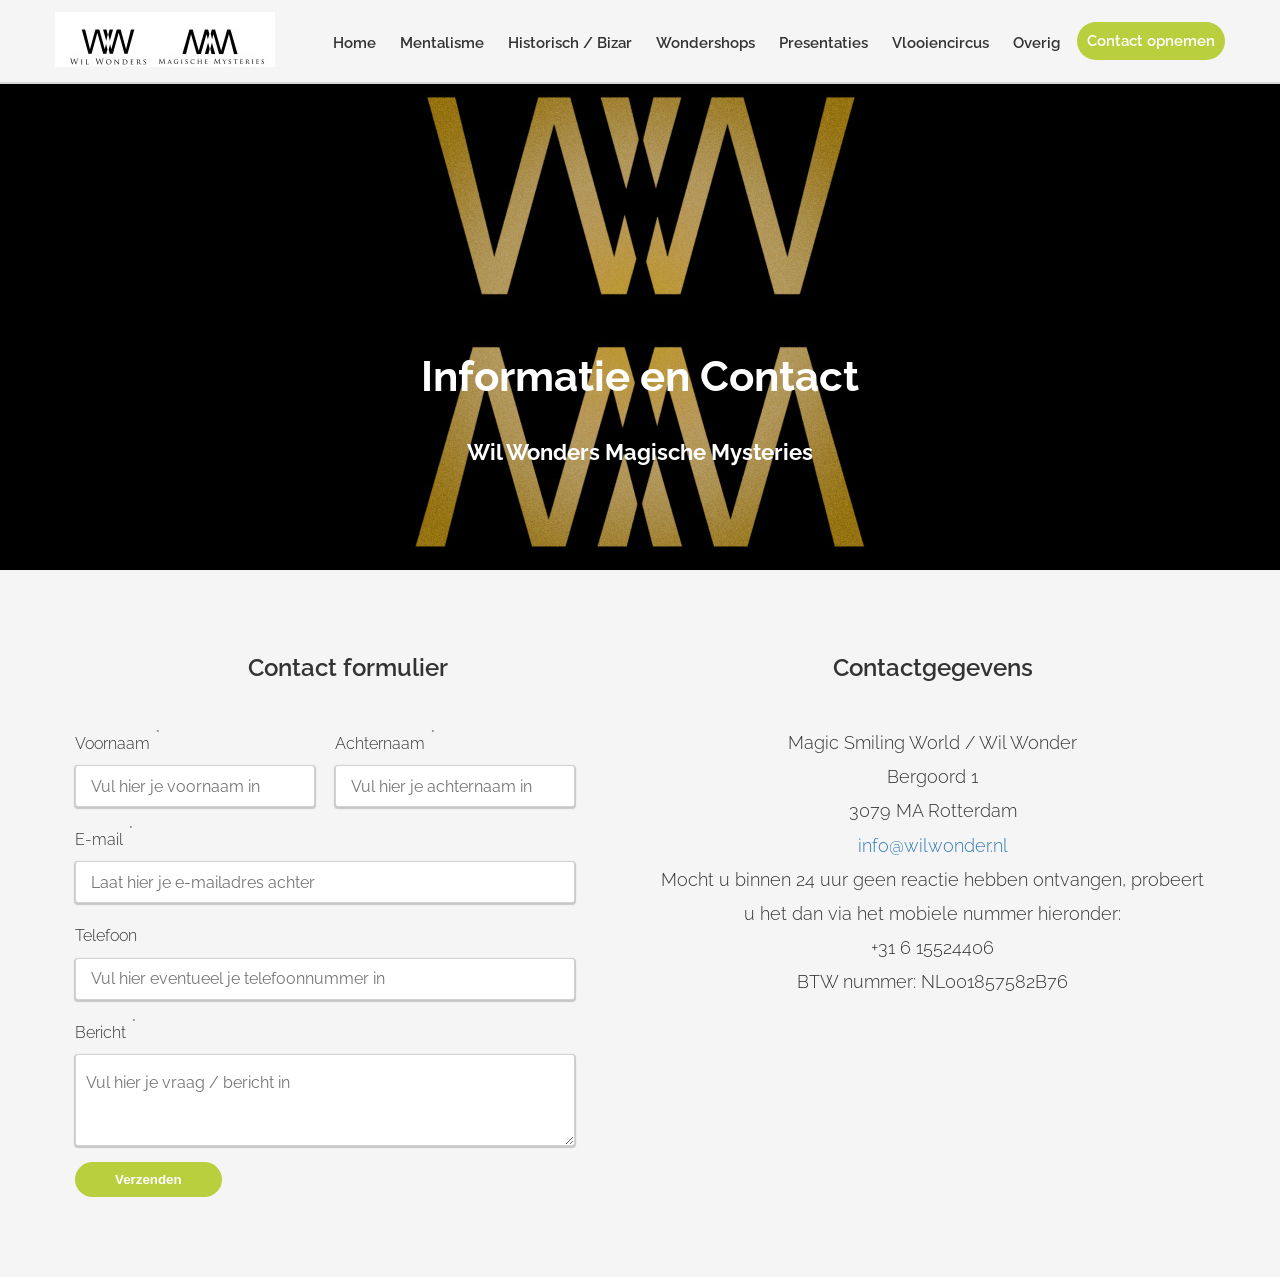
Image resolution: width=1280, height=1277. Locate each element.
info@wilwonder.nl (933, 845)
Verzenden (148, 1179)
